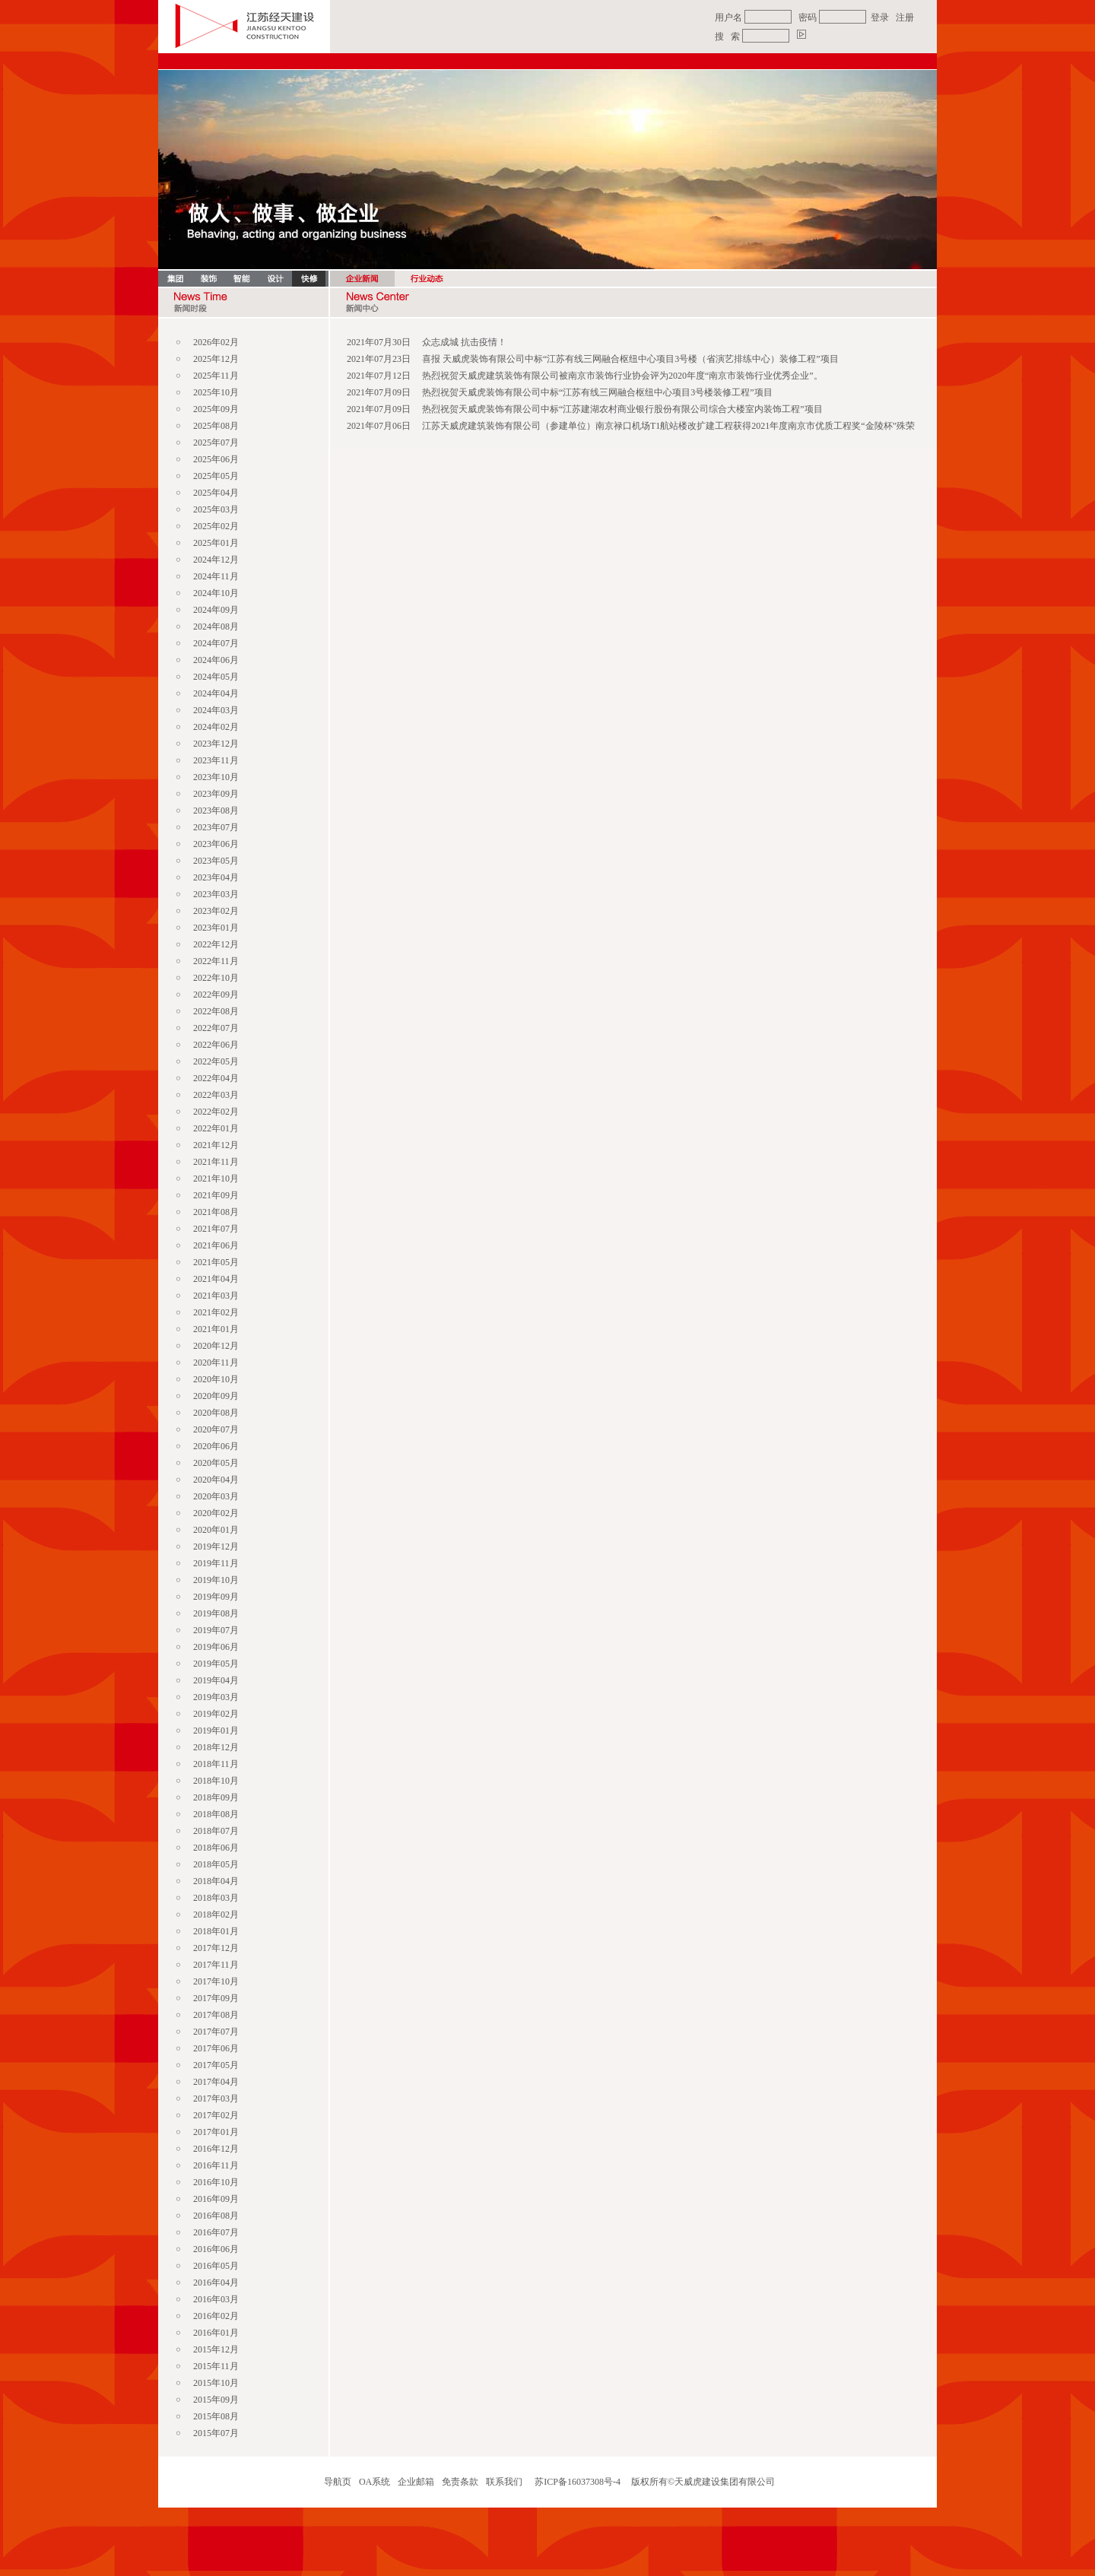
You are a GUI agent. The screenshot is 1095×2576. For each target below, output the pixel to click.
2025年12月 (216, 359)
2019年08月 (216, 1613)
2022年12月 (216, 944)
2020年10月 (216, 1379)
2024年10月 (216, 593)
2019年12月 (216, 1546)
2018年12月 (216, 1747)
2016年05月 (216, 2265)
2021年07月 (216, 1228)
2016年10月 (216, 2182)
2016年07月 (216, 2232)
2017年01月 (216, 2132)
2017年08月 (216, 2015)
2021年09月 (216, 1195)
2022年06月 (216, 1044)
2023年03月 (216, 894)
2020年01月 (216, 1529)
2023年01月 (216, 927)
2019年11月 (216, 1563)
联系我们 (504, 2481)
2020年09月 (216, 1396)
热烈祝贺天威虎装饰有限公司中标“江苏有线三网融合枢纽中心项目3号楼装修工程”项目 (597, 392)
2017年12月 (216, 1948)
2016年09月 (216, 2199)
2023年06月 (216, 844)
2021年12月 (216, 1145)
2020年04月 (216, 1479)
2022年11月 (216, 961)
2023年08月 (216, 810)
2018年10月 (216, 1780)
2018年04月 (216, 1881)
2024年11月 (216, 576)
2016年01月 (216, 2332)
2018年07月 (216, 1831)
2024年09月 (216, 609)
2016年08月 (216, 2215)
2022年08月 (216, 1011)
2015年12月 (216, 2349)
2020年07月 (216, 1429)
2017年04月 (216, 2081)
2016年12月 (216, 2148)
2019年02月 (216, 1713)
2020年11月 (216, 1362)
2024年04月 (216, 693)
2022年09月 (216, 994)
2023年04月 (216, 877)
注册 (905, 17)
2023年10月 (216, 777)
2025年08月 (216, 425)
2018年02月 (216, 1914)
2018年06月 (216, 1847)
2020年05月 (216, 1463)
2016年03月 (216, 2299)
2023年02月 (216, 911)
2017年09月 (216, 1998)
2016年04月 (216, 2282)
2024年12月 (216, 559)
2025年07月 (216, 442)
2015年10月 (216, 2383)
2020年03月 (216, 1496)
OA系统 (374, 2481)
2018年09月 (216, 1797)
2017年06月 (216, 2048)
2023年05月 (216, 860)
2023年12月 (216, 743)
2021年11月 (216, 1161)
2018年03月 (216, 1897)
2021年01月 (216, 1329)
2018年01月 (216, 1931)
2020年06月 (216, 1446)
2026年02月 (216, 342)
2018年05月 (216, 1864)
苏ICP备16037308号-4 (577, 2481)
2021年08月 (216, 1212)
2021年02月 (216, 1312)
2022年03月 (216, 1095)
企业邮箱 (416, 2481)
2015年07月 (216, 2433)
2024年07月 (216, 643)
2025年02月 (216, 526)
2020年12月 (216, 1345)
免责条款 (460, 2481)
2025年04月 (216, 492)
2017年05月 (216, 2065)
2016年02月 (216, 2316)
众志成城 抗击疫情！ (464, 342)
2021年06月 (216, 1245)
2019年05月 (216, 1663)
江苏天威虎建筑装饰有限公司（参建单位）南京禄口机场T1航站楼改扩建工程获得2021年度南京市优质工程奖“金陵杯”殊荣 (668, 425)
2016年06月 (216, 2249)
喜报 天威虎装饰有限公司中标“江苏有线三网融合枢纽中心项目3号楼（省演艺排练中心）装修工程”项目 (630, 359)
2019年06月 (216, 1647)
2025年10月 (216, 392)
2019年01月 (216, 1730)
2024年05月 (216, 676)
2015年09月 (216, 2399)
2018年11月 (216, 1764)
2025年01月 (216, 543)
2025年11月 (216, 375)
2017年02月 (216, 2115)
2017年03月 (216, 2098)
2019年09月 (216, 1596)
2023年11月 (216, 760)
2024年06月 (216, 660)
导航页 (337, 2481)
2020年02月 (216, 1513)
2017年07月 (216, 2031)
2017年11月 (216, 1964)
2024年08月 (216, 626)
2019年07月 (216, 1630)
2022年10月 (216, 977)
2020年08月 (216, 1412)
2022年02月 (216, 1111)
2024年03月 (216, 710)
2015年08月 (216, 2416)
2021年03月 (216, 1295)
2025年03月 (216, 509)
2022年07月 (216, 1028)
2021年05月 (216, 1262)
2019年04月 (216, 1680)
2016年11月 (216, 2165)
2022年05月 (216, 1061)
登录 (880, 17)
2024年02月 (216, 727)
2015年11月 (216, 2366)
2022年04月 (216, 1078)
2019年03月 (216, 1697)
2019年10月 (216, 1580)
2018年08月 (216, 1814)
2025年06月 (216, 459)
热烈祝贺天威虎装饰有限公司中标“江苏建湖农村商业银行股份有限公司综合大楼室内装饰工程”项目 (622, 409)
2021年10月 (216, 1178)
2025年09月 (216, 409)
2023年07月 (216, 827)
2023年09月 (216, 793)
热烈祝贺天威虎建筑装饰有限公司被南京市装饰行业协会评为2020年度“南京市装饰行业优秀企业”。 (622, 375)
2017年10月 (216, 1981)
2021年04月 (216, 1279)
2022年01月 (216, 1128)
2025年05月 (216, 476)
